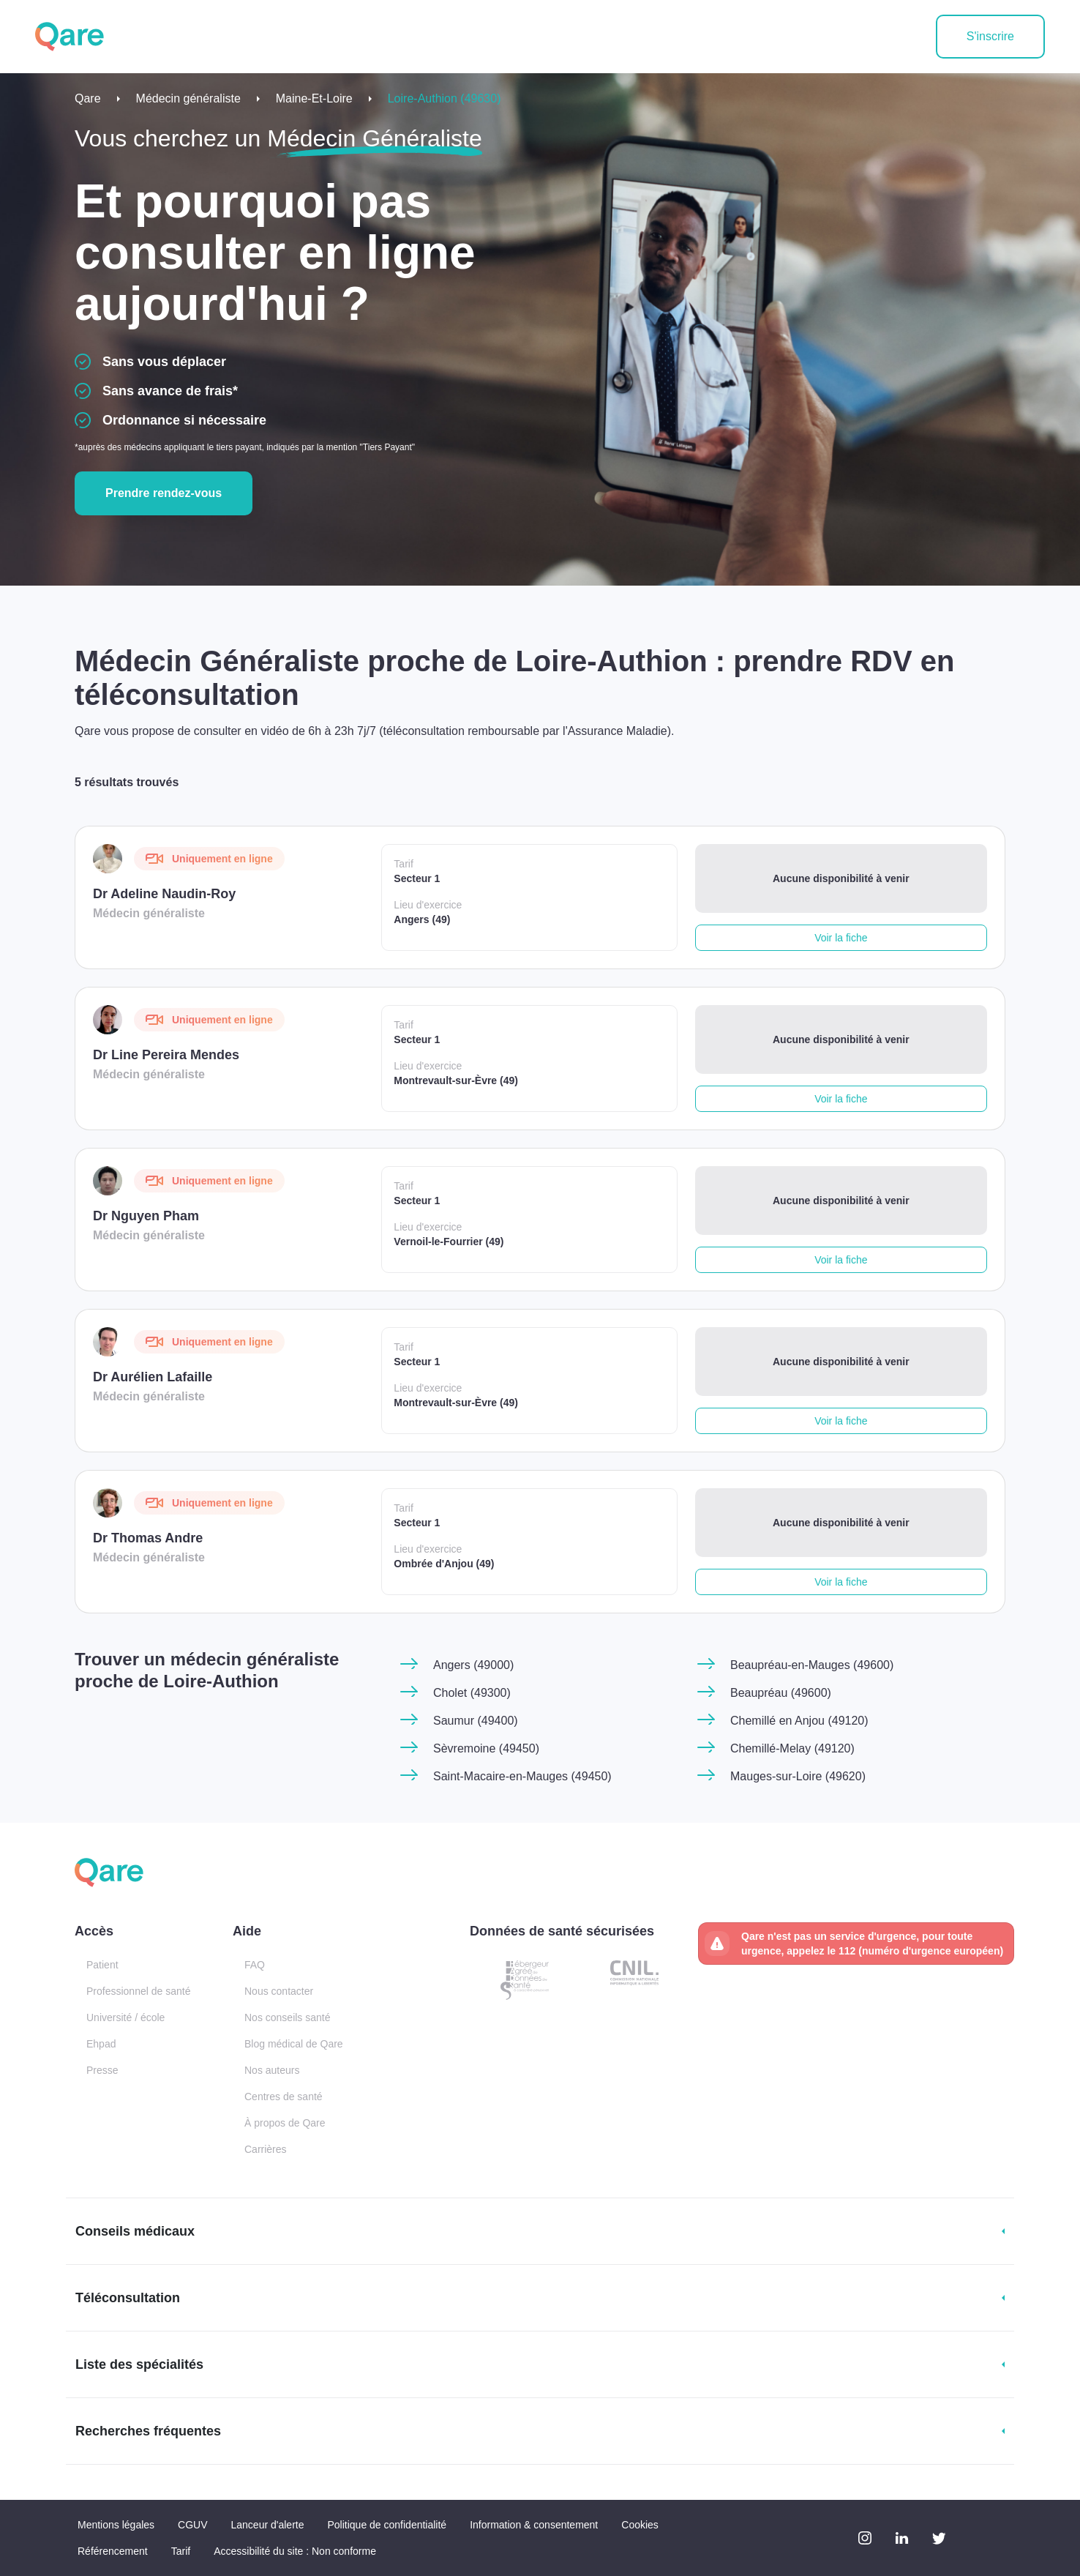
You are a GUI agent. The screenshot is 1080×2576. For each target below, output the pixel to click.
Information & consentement (534, 2525)
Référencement (113, 2551)
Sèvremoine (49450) (486, 1748)
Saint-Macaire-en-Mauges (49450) (522, 1776)
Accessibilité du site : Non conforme (295, 2551)
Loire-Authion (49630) (444, 98)
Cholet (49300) (472, 1693)
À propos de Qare (285, 2123)
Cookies (640, 2525)
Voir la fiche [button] (840, 938)
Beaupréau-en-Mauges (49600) (811, 1665)
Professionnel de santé (138, 1991)
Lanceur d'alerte (267, 2525)
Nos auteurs (271, 2070)
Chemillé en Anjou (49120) (799, 1720)
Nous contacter (278, 1991)
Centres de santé (283, 2096)
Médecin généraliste (188, 98)
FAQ (254, 1965)
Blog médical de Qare (293, 2044)
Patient (102, 1965)
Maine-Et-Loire (314, 98)
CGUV (192, 2525)
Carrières (265, 2149)
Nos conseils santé (287, 2017)
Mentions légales (116, 2525)
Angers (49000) (473, 1665)
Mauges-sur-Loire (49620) (798, 1776)
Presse (102, 2070)
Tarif (180, 2551)
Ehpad (101, 2044)
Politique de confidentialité (386, 2525)
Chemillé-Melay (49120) (792, 1748)
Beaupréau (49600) (780, 1693)
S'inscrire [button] (990, 36)
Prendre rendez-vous (163, 493)
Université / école (125, 2017)
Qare (88, 98)
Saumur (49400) (475, 1720)
